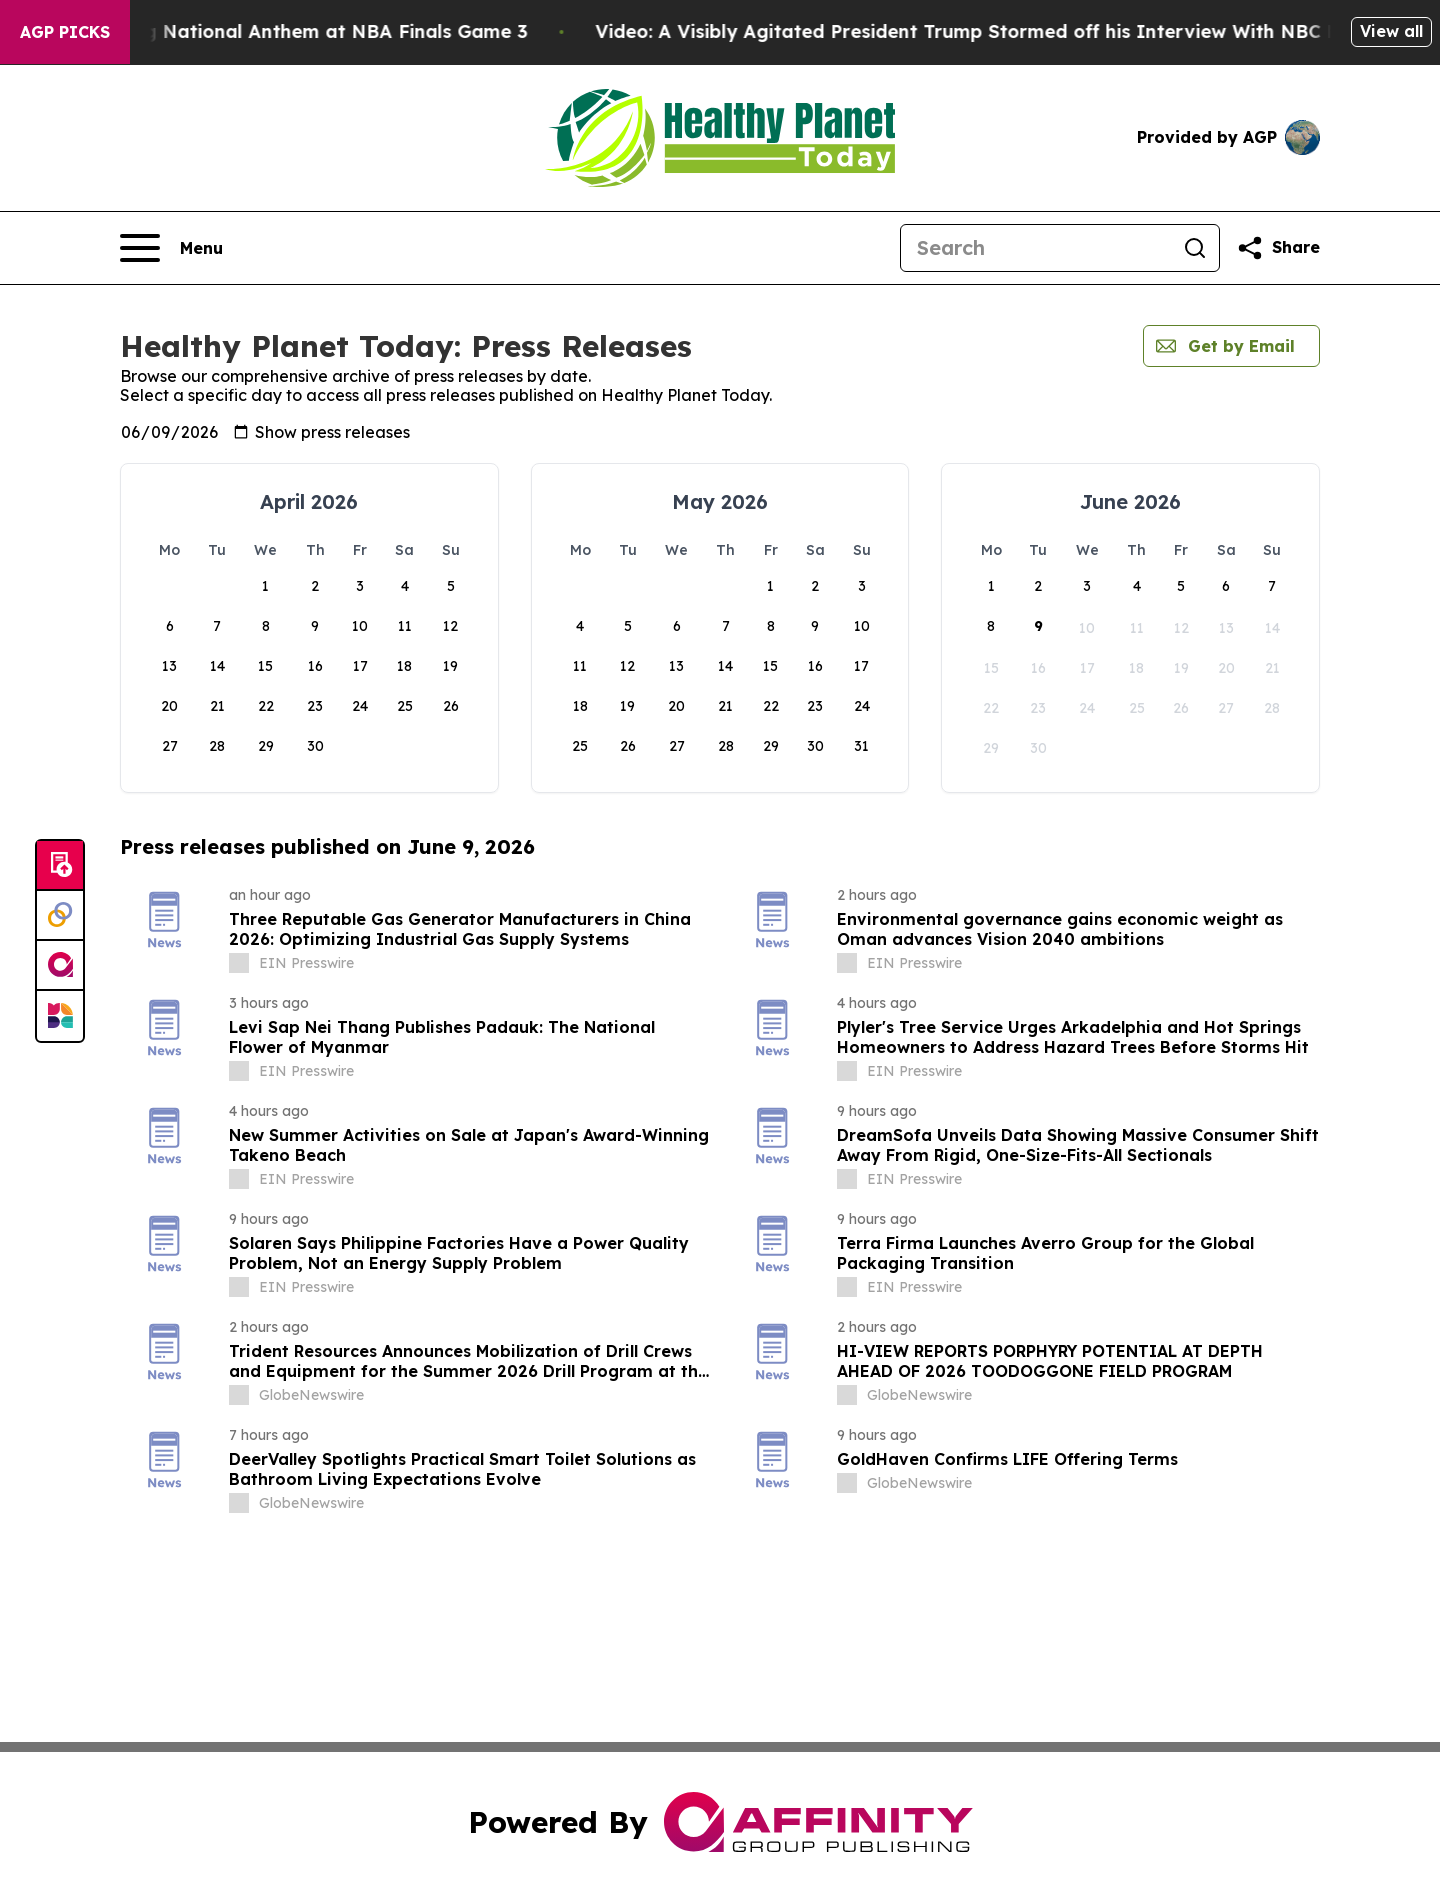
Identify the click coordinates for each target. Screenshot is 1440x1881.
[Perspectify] (60, 916)
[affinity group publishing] (60, 966)
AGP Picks (65, 32)
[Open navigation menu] (171, 248)
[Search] (1036, 248)
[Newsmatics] (60, 1016)
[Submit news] (60, 866)
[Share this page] (1278, 248)
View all (1391, 31)
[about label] (239, 963)
